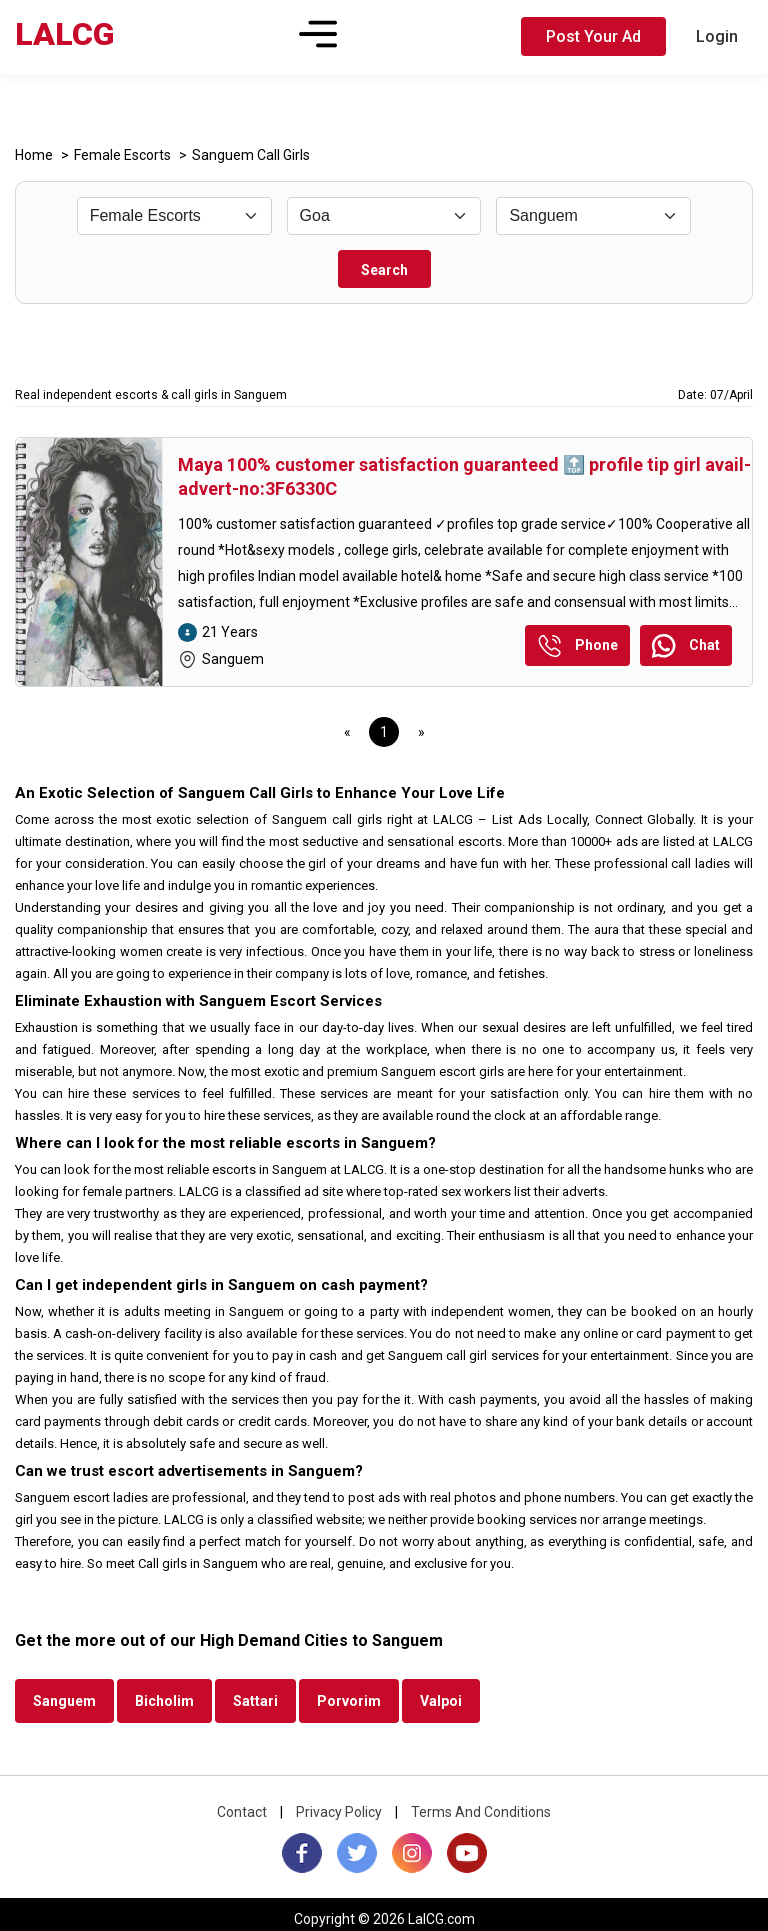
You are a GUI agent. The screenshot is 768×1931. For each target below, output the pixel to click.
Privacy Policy (339, 1812)
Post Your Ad (593, 36)
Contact (242, 1812)
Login (717, 36)
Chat (686, 647)
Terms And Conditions (481, 1812)
